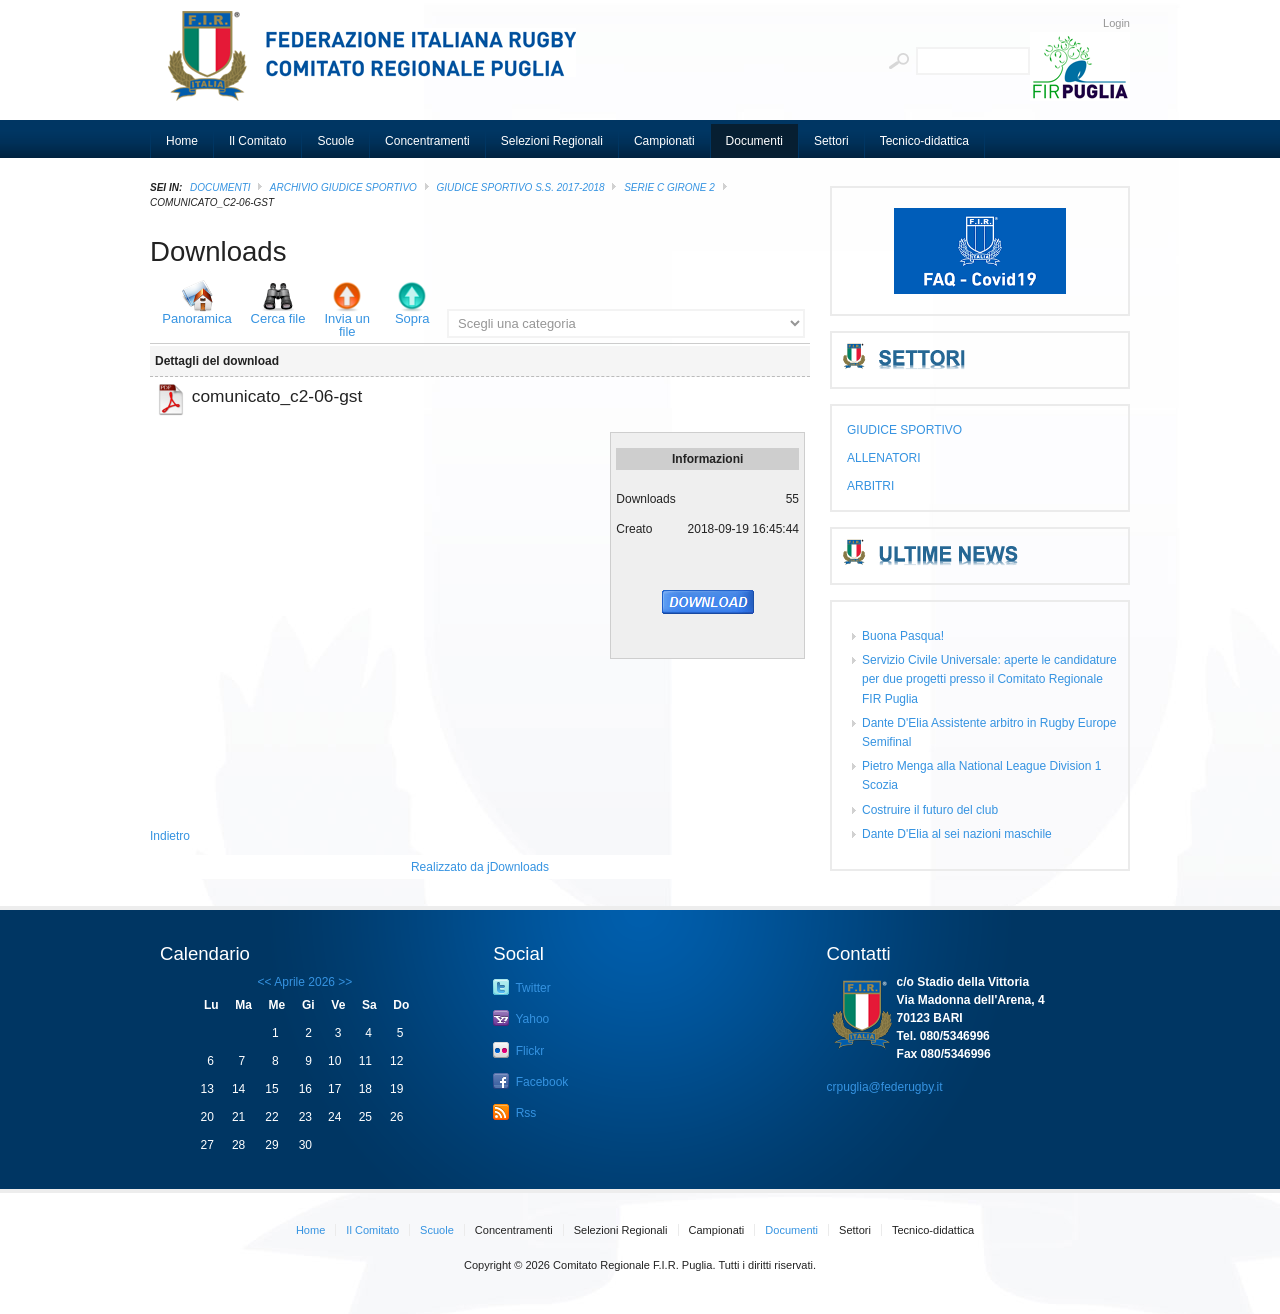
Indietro (170, 836)
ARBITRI (870, 486)
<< (265, 982)
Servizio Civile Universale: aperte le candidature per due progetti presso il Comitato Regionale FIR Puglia (989, 679)
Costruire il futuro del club (930, 810)
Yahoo (521, 1018)
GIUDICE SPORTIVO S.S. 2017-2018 (520, 187)
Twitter (521, 987)
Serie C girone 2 (669, 187)
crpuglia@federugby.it (885, 1087)
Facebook (530, 1081)
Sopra (412, 318)
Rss (514, 1112)
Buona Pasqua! (903, 636)
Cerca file (278, 318)
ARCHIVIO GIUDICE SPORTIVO (343, 187)
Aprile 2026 (304, 982)
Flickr (518, 1050)
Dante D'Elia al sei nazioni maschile (957, 834)
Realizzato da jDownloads (480, 867)
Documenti (220, 187)
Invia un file (347, 325)
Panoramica (196, 318)
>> (343, 982)
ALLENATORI (884, 458)
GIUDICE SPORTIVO (904, 430)
